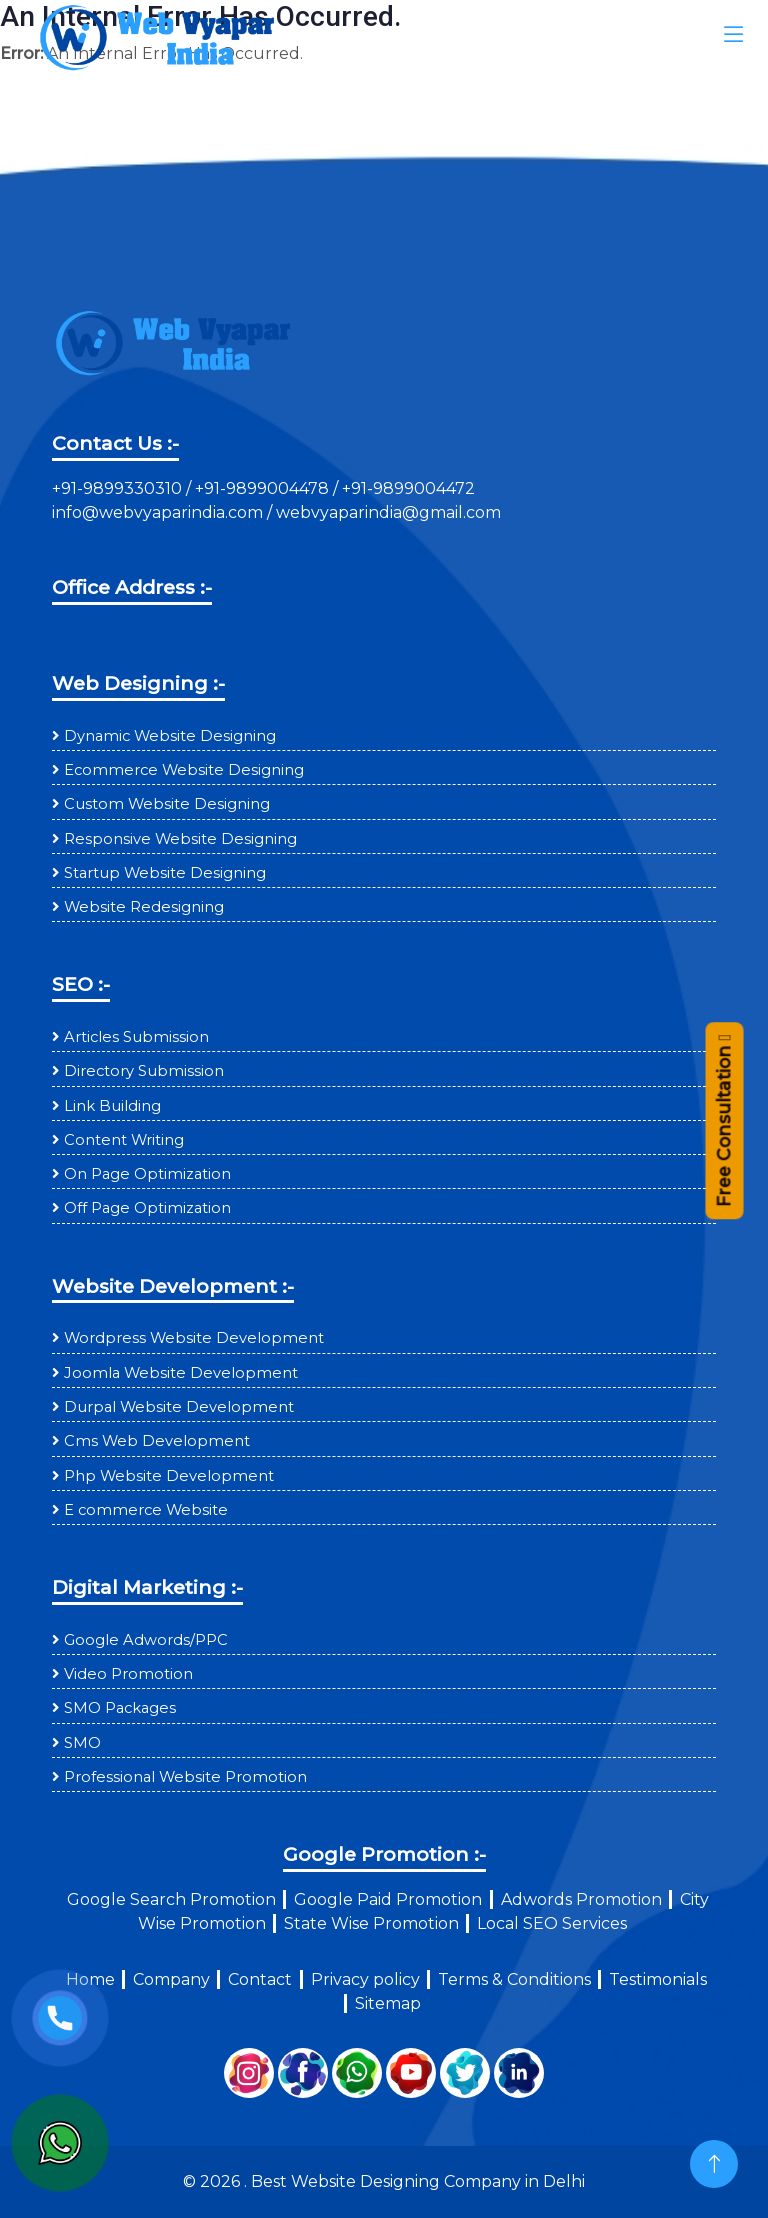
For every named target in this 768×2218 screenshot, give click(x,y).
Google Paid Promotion (388, 1899)
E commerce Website (146, 1510)
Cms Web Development (157, 1441)
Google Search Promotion (171, 1899)
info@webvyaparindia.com (159, 512)
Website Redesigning (144, 907)
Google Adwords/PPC (146, 1640)
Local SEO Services (552, 1923)
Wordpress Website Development (194, 1338)
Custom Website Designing (167, 804)
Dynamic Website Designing (170, 736)
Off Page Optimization (147, 1208)
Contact (260, 1979)
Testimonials (658, 1979)
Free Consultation (723, 1137)
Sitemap (388, 2003)
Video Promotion (128, 1674)
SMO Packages (120, 1708)
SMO (82, 1743)
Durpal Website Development (179, 1407)
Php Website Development (169, 1476)
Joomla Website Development (181, 1373)
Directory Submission (144, 1071)
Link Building (112, 1106)
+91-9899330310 (119, 488)
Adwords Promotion (581, 1899)
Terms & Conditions (514, 1979)
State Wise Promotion (371, 1923)
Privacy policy (365, 1979)
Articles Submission (136, 1037)
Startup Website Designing (165, 873)
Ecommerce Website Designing (184, 770)
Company (171, 1979)
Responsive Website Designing (180, 839)
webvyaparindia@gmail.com (388, 512)
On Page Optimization (147, 1174)
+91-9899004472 (406, 488)
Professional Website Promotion (185, 1777)
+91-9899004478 (264, 488)
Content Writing (124, 1140)
